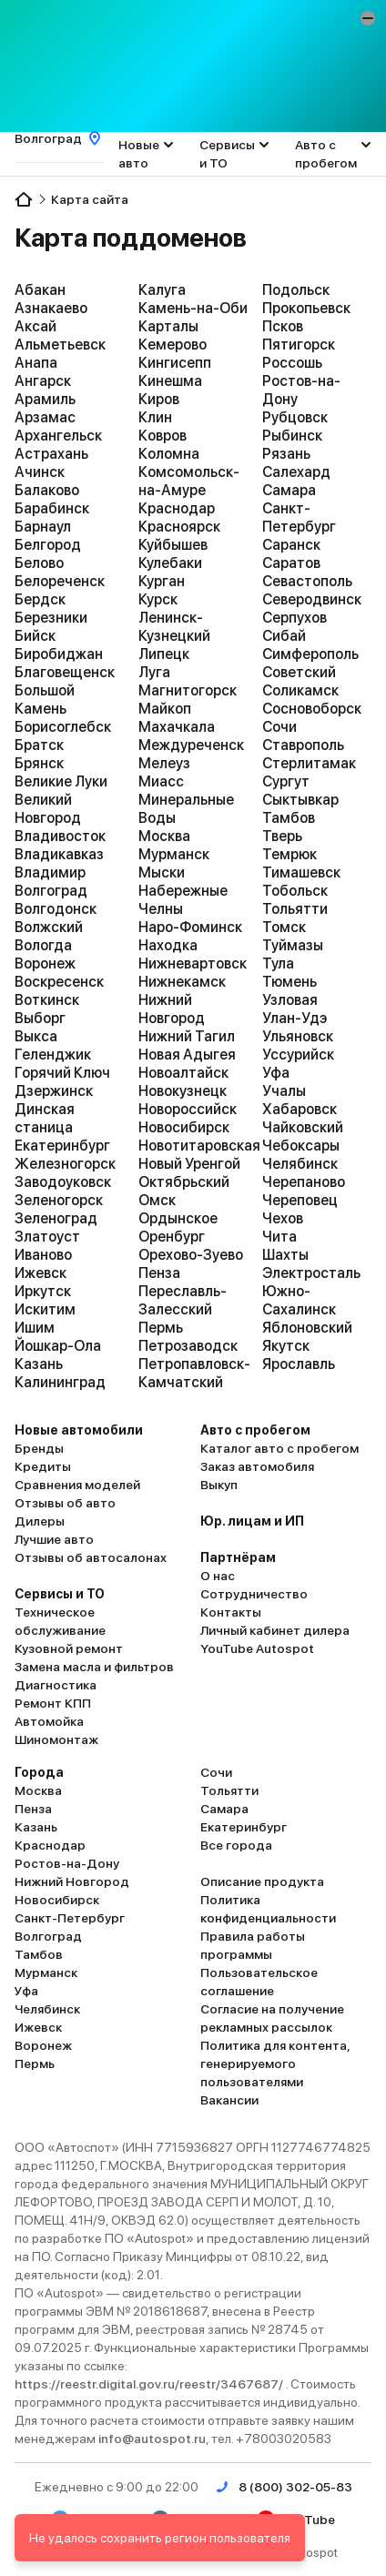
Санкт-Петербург (299, 517)
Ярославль (298, 1364)
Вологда (43, 945)
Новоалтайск (183, 1072)
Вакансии (229, 2100)
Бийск (35, 635)
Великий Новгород (48, 809)
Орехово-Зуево (190, 1254)
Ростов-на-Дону (301, 390)
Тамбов (288, 818)
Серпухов (294, 617)
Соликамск (300, 690)
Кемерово (172, 344)
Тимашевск (301, 872)
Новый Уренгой (189, 1163)
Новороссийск (187, 1109)
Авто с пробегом (326, 153)
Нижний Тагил (186, 1036)
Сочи (279, 726)
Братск (39, 745)
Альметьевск (60, 344)
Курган (161, 581)
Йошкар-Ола (58, 1345)
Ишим (35, 1327)
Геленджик (53, 1054)
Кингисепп (174, 362)
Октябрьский (183, 1182)
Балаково (47, 490)
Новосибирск (183, 1127)
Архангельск (58, 435)
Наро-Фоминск (190, 927)
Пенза (159, 1273)
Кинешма (170, 381)
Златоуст (47, 1236)
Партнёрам (238, 1557)
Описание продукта (262, 1881)
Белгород (48, 544)
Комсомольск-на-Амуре (188, 481)
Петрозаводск (188, 1345)
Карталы (168, 326)
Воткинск (47, 1000)
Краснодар (176, 508)
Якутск (286, 1345)
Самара (289, 490)
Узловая (290, 1000)
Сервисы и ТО (227, 153)
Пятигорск (298, 344)
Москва (164, 836)
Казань (39, 1364)
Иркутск (43, 1291)
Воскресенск (59, 981)
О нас (217, 1575)
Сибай (284, 635)
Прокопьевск (306, 308)
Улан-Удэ (294, 1018)
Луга (154, 672)
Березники (51, 617)
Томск (284, 927)
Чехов (282, 1218)
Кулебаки (170, 563)
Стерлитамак (309, 763)
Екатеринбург (62, 1145)
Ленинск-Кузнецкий (174, 626)
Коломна (168, 453)
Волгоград (51, 890)
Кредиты (43, 1466)
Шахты (285, 1254)
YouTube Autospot (257, 1648)
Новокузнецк (182, 1091)
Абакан (40, 290)
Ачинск (40, 472)
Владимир (50, 872)
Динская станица (45, 1118)
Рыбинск (292, 435)
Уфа (276, 1072)
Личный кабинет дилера (275, 1630)
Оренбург (171, 1236)
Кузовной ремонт (69, 1648)
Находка (168, 945)
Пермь (160, 1327)
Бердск (40, 599)
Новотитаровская (193, 1145)
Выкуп (219, 1484)
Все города (236, 1845)
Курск (158, 599)
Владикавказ (59, 854)
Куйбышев (173, 544)
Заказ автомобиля (257, 1466)
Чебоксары (301, 1145)
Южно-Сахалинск (299, 1300)
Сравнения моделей (77, 1484)
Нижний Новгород (171, 1009)
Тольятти (295, 909)
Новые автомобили (79, 1430)
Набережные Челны (183, 900)
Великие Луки (61, 781)
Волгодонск (55, 909)
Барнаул (43, 526)
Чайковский (302, 1127)
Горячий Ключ (62, 1072)
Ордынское (178, 1218)
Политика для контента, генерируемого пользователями (275, 2063)
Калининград (60, 1382)
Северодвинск (311, 599)
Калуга (162, 290)
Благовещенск (65, 672)
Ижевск (40, 1273)
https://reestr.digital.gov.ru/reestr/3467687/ (150, 2384)
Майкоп (164, 708)
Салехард (296, 472)
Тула (278, 963)
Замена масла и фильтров (94, 1666)
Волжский (49, 927)
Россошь (292, 362)
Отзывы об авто (65, 1503)
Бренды (39, 1448)
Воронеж (45, 963)
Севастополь (307, 581)
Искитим (45, 1309)
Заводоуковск (63, 1182)
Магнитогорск (187, 690)
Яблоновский (307, 1327)
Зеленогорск (59, 1200)
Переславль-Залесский (182, 1300)
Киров (158, 399)
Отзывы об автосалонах (91, 1557)
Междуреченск (191, 745)
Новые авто (138, 153)
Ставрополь (303, 745)
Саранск (291, 544)
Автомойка (49, 1721)
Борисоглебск (63, 726)
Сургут (286, 781)
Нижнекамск (182, 981)
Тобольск (295, 890)
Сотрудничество (254, 1594)
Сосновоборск (311, 708)
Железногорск (65, 1163)
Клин (155, 417)
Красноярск (179, 526)
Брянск (39, 763)
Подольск (296, 290)
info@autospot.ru (152, 2438)
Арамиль (45, 399)
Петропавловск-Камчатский (193, 1373)
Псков (282, 326)
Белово (39, 563)
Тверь (282, 836)
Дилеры (40, 1521)
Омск (157, 1200)
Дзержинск (54, 1091)
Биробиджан (59, 654)
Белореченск (60, 581)
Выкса (36, 1036)
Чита (279, 1236)
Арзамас (45, 417)
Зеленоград (56, 1218)
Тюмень (289, 981)
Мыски (161, 872)
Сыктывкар (300, 799)
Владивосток (60, 836)
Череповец (300, 1200)
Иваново (43, 1254)
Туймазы (292, 945)
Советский (299, 672)
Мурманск (173, 854)
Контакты (230, 1612)
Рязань (286, 453)
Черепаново (303, 1182)
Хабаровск (299, 1109)
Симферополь (310, 654)
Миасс (161, 781)
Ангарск (43, 381)
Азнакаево (51, 308)
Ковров (162, 435)
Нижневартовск (192, 963)
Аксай (35, 326)
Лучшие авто (54, 1539)
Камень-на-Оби (193, 308)
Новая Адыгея (187, 1054)
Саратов (291, 563)
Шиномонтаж (56, 1739)
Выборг (40, 1018)
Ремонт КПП (53, 1703)
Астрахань (51, 453)
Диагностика (55, 1685)
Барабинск (52, 508)
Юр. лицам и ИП (252, 1521)
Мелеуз (164, 763)
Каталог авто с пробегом (279, 1448)
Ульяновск (297, 1036)
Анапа (36, 362)
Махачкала (176, 726)
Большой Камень (45, 699)
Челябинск (300, 1163)
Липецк (163, 654)
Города (39, 1772)
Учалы (284, 1091)
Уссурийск (298, 1054)
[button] (368, 18)
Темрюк (289, 854)
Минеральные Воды (186, 809)
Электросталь (311, 1273)
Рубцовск (295, 417)
